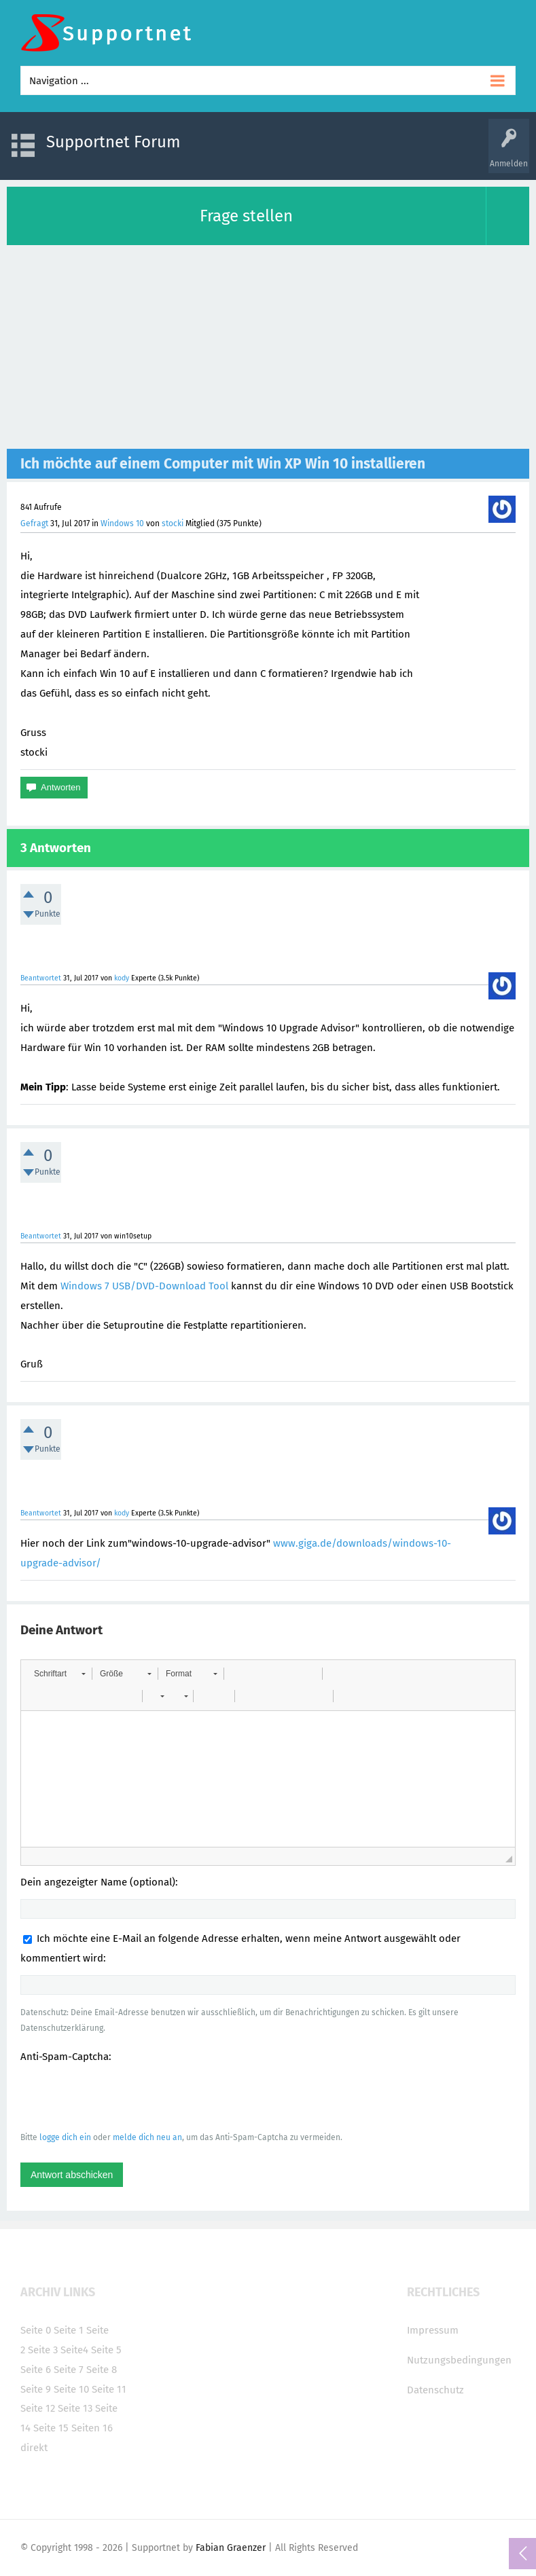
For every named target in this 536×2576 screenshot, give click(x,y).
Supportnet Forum (113, 141)
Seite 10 (71, 2389)
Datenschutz (435, 2390)
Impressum (433, 2330)
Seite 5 (106, 2350)
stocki (172, 523)
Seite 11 (109, 2389)
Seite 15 (51, 2428)
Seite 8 (101, 2369)
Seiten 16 (92, 2428)
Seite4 (74, 2350)
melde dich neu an (147, 2137)
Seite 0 (35, 2330)
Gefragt (34, 523)
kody (121, 978)
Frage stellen (246, 215)
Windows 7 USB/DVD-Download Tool (144, 1286)
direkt (34, 2448)
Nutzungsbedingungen (459, 2360)
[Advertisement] (268, 347)
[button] (59, 1673)
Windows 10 (122, 523)
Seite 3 (43, 2350)
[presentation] (123, 2096)
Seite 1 (69, 2330)
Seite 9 (35, 2389)
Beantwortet (40, 978)
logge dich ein (65, 2137)
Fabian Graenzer (231, 2548)
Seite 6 (35, 2369)
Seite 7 (69, 2369)
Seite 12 (37, 2408)
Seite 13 (75, 2408)
